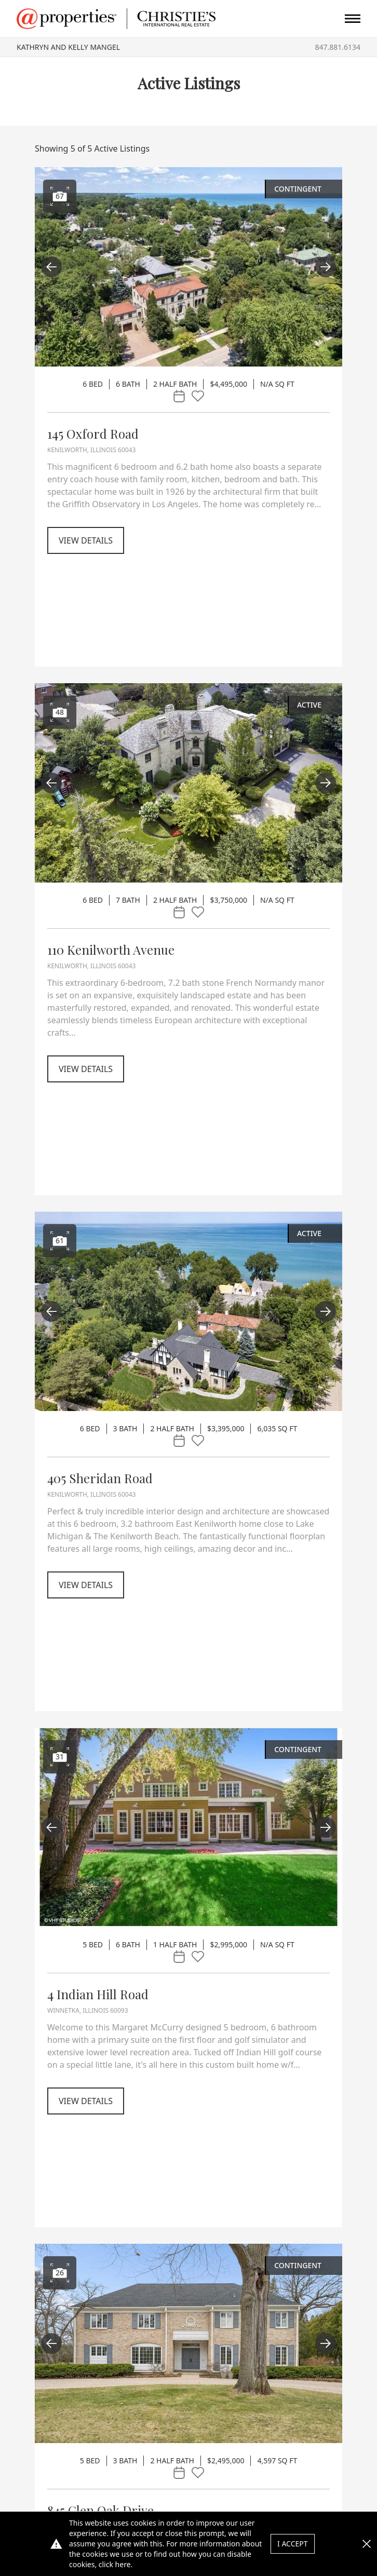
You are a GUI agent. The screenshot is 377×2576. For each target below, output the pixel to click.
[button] (366, 2544)
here (123, 2564)
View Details (86, 540)
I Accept (292, 2543)
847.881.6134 (337, 47)
